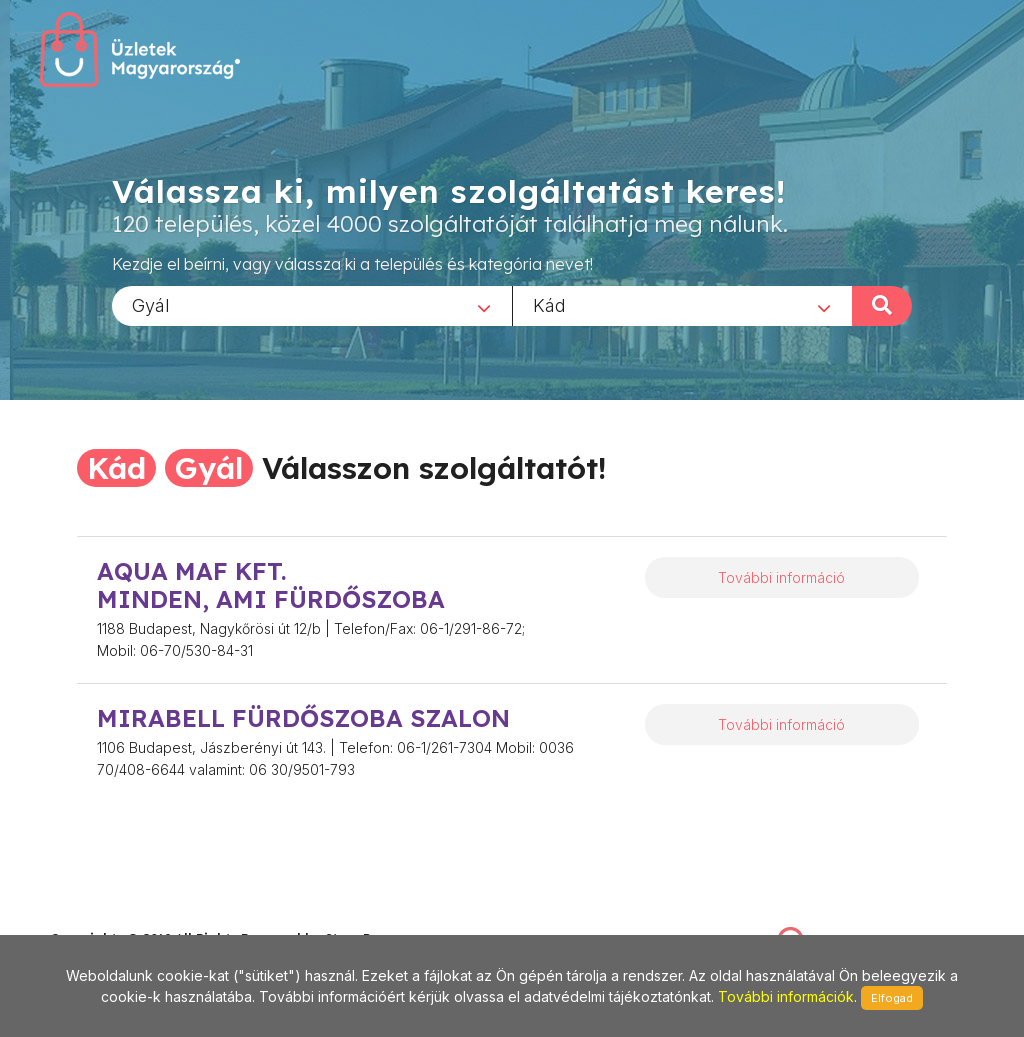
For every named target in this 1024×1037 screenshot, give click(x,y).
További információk (786, 996)
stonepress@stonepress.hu (130, 916)
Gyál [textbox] (151, 304)
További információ (781, 577)
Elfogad (892, 998)
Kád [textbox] (549, 304)
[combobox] (312, 305)
